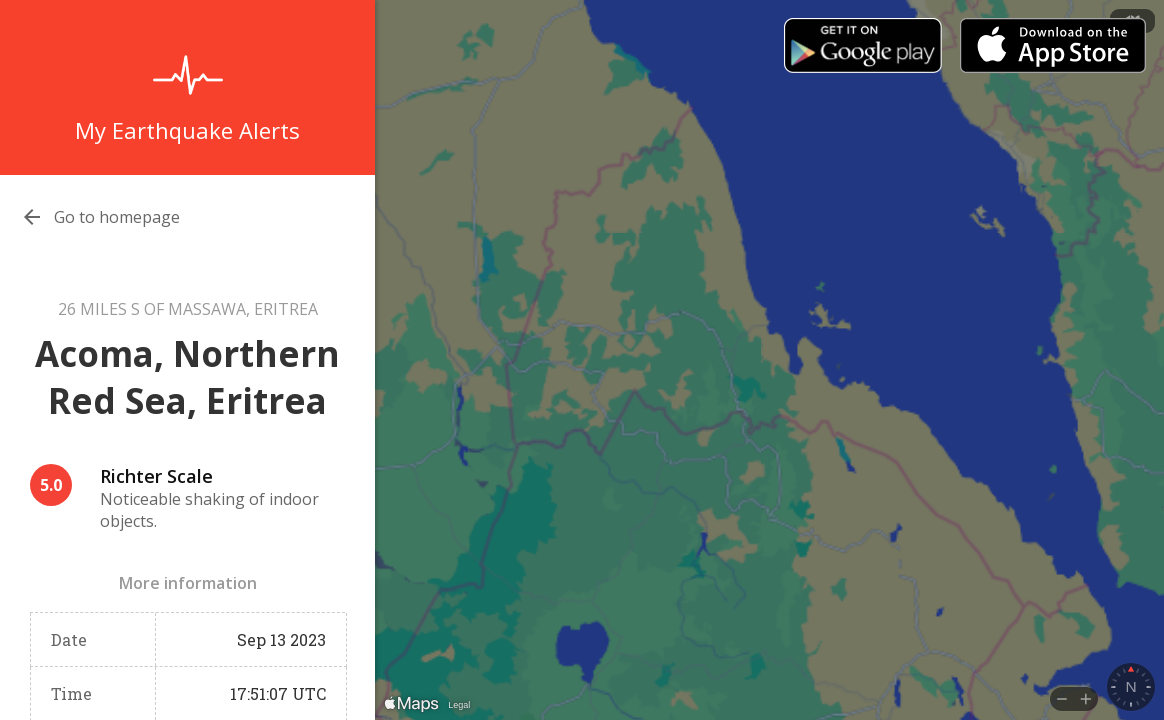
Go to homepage (117, 217)
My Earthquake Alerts (187, 130)
